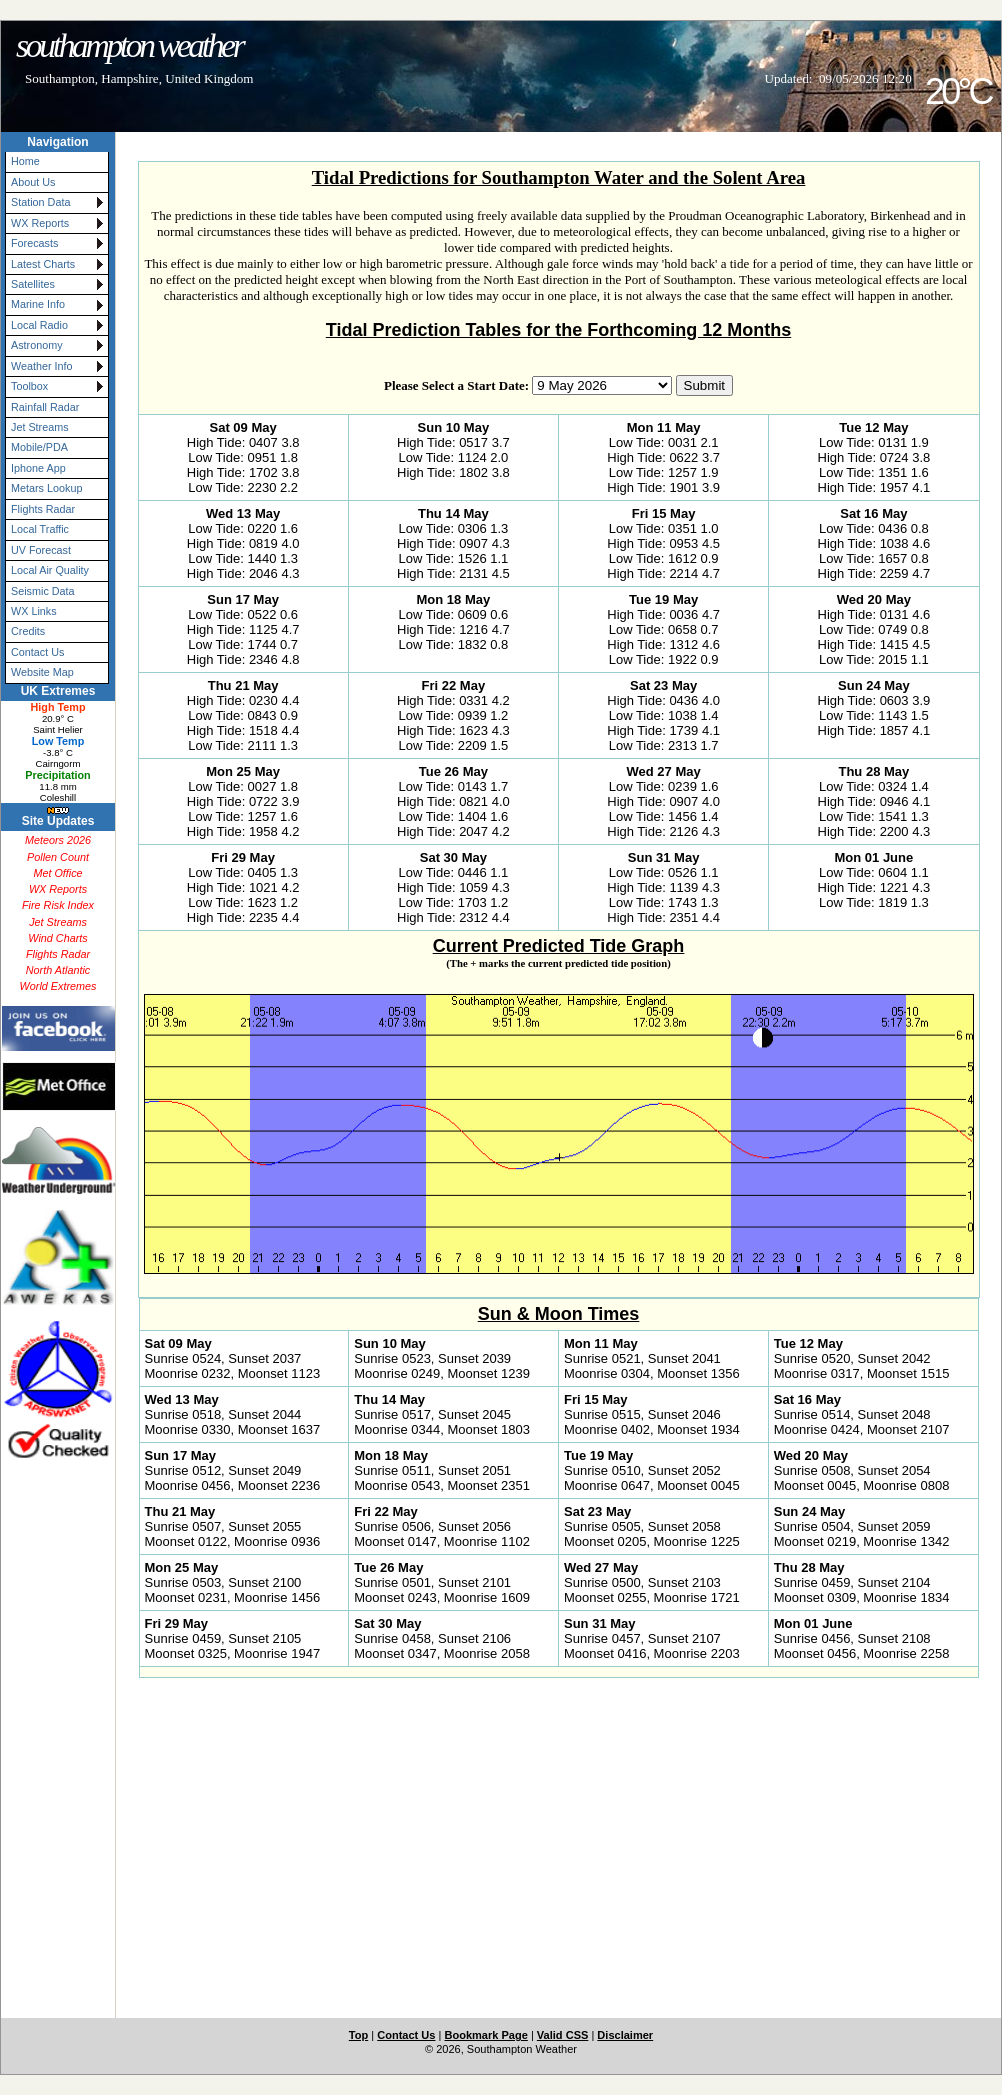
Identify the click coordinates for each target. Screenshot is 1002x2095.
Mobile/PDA (39, 447)
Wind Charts (57, 938)
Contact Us (37, 652)
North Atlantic (58, 970)
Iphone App (38, 468)
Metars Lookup (46, 488)
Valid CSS (563, 2035)
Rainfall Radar (45, 407)
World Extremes (58, 986)
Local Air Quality (50, 570)
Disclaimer (625, 2035)
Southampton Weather (129, 45)
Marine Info (38, 304)
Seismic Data (43, 591)
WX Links (34, 611)
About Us (33, 182)
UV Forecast (41, 550)
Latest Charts (43, 264)
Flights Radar (43, 509)
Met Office (57, 873)
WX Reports (40, 223)
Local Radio (39, 325)
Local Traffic (40, 529)
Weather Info (42, 366)
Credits (28, 631)
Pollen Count (58, 857)
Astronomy (37, 345)
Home (25, 161)
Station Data (40, 202)
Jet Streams (40, 427)
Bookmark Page (485, 2035)
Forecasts (34, 243)
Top (358, 2035)
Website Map (42, 672)
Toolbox (29, 386)
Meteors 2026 (58, 840)
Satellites (33, 284)
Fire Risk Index (58, 905)
